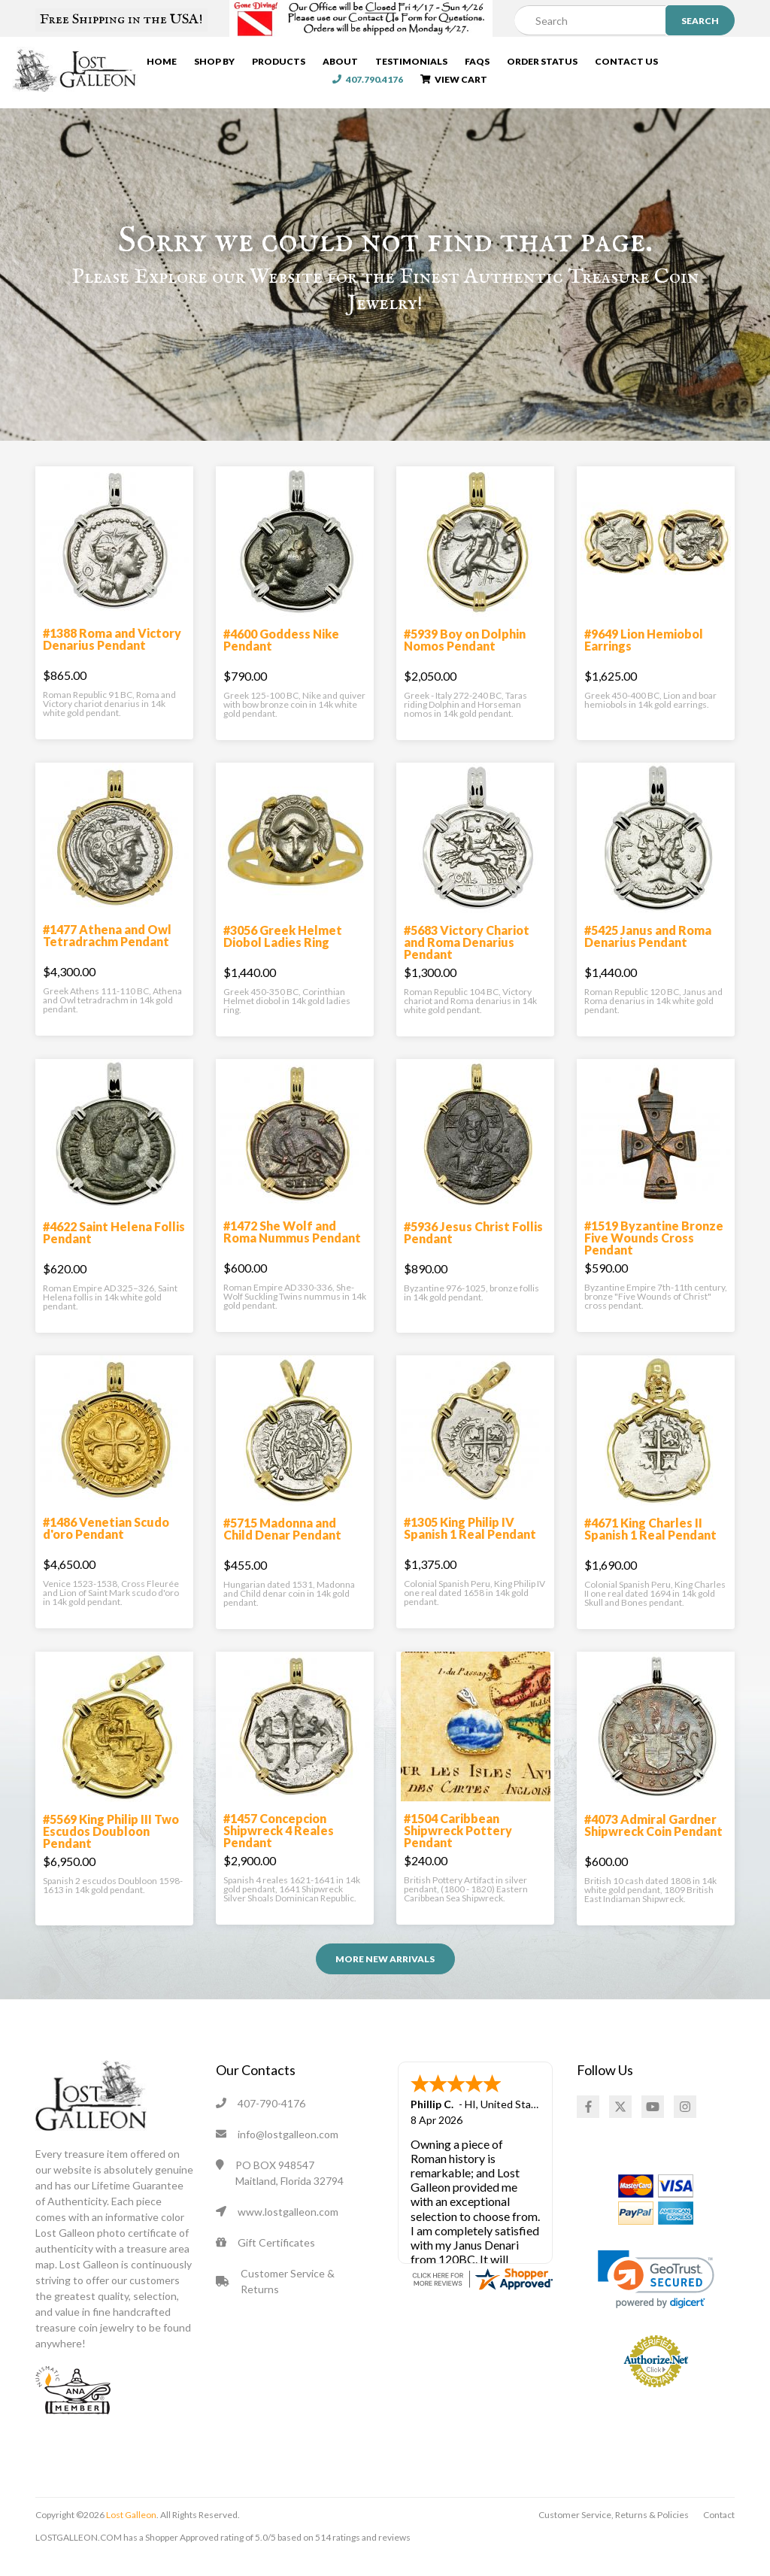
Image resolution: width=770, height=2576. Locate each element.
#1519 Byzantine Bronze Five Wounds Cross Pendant (653, 1253)
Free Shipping (121, 20)
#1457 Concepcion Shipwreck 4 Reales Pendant (278, 1846)
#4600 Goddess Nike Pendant (281, 655)
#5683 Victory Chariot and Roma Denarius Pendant (466, 958)
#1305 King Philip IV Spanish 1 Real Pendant (470, 1544)
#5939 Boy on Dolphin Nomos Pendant (465, 655)
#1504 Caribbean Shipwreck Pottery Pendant (458, 1846)
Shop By (216, 62)
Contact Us (627, 62)
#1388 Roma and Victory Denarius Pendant (112, 655)
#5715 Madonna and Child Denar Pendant (282, 1544)
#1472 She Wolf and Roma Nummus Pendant (292, 1247)
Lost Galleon (130, 2530)
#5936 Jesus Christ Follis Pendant (473, 1248)
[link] (656, 2295)
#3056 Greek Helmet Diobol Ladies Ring (282, 952)
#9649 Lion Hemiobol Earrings (643, 655)
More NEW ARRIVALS (385, 1974)
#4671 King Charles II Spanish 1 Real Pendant (650, 1544)
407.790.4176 (712, 62)
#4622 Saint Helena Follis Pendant (114, 1248)
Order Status (543, 62)
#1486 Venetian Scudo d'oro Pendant (106, 1544)
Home (163, 62)
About (341, 62)
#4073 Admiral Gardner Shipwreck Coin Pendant (653, 1841)
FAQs (478, 62)
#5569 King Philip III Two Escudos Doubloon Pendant (111, 1847)
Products (280, 62)
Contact (719, 2530)
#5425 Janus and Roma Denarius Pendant (647, 952)
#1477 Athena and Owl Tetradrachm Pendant (107, 951)
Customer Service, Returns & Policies (613, 2530)
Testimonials (413, 62)
